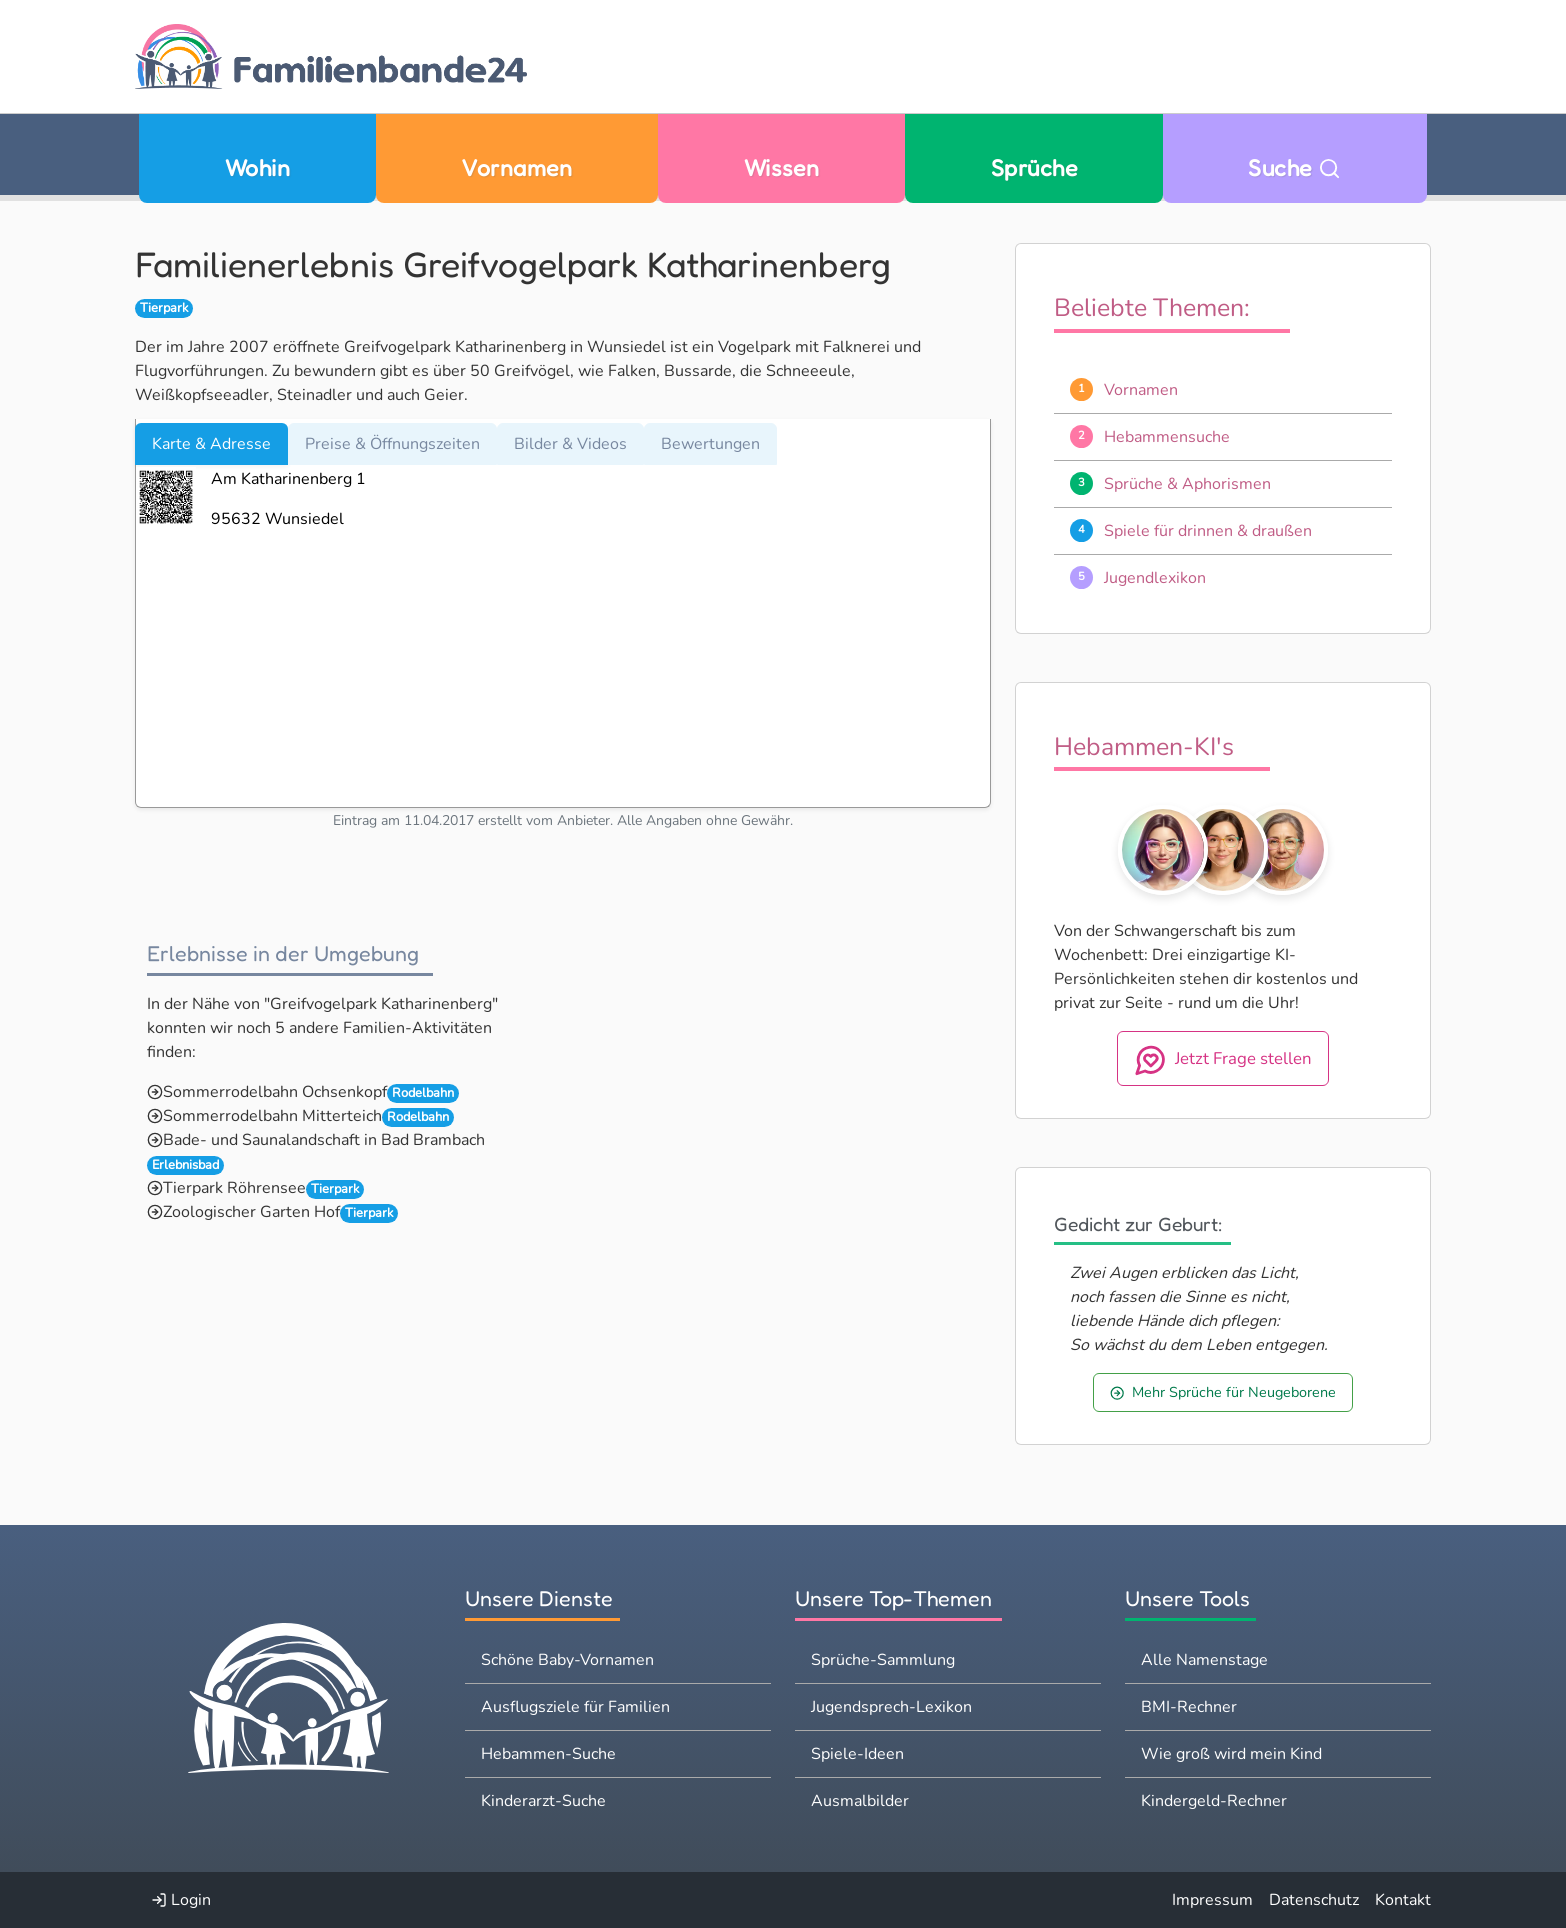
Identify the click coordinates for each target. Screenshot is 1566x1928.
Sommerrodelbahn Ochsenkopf (275, 1092)
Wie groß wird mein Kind (1231, 1754)
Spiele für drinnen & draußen (1208, 531)
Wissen (782, 167)
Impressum (1212, 1900)
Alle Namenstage (1204, 1660)
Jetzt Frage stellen (1223, 1060)
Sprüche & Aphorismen (1187, 484)
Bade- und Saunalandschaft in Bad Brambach (324, 1140)
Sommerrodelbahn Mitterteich (272, 1116)
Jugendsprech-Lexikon (891, 1707)
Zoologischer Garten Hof (251, 1212)
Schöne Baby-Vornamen (567, 1660)
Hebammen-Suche (548, 1754)
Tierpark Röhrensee (234, 1188)
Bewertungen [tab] (710, 444)
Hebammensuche (1167, 437)
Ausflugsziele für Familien (575, 1707)
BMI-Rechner (1189, 1707)
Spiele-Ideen (857, 1754)
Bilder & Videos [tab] (570, 444)
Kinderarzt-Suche (543, 1801)
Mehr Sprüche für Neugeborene (1223, 1392)
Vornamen (516, 167)
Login (181, 1900)
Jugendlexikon (1155, 578)
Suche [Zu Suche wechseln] (1294, 167)
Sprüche (1034, 167)
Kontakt (1403, 1900)
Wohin (257, 167)
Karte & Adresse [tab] (211, 444)
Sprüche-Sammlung (883, 1660)
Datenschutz (1314, 1900)
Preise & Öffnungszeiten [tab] (392, 444)
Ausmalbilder (860, 1801)
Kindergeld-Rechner (1214, 1801)
